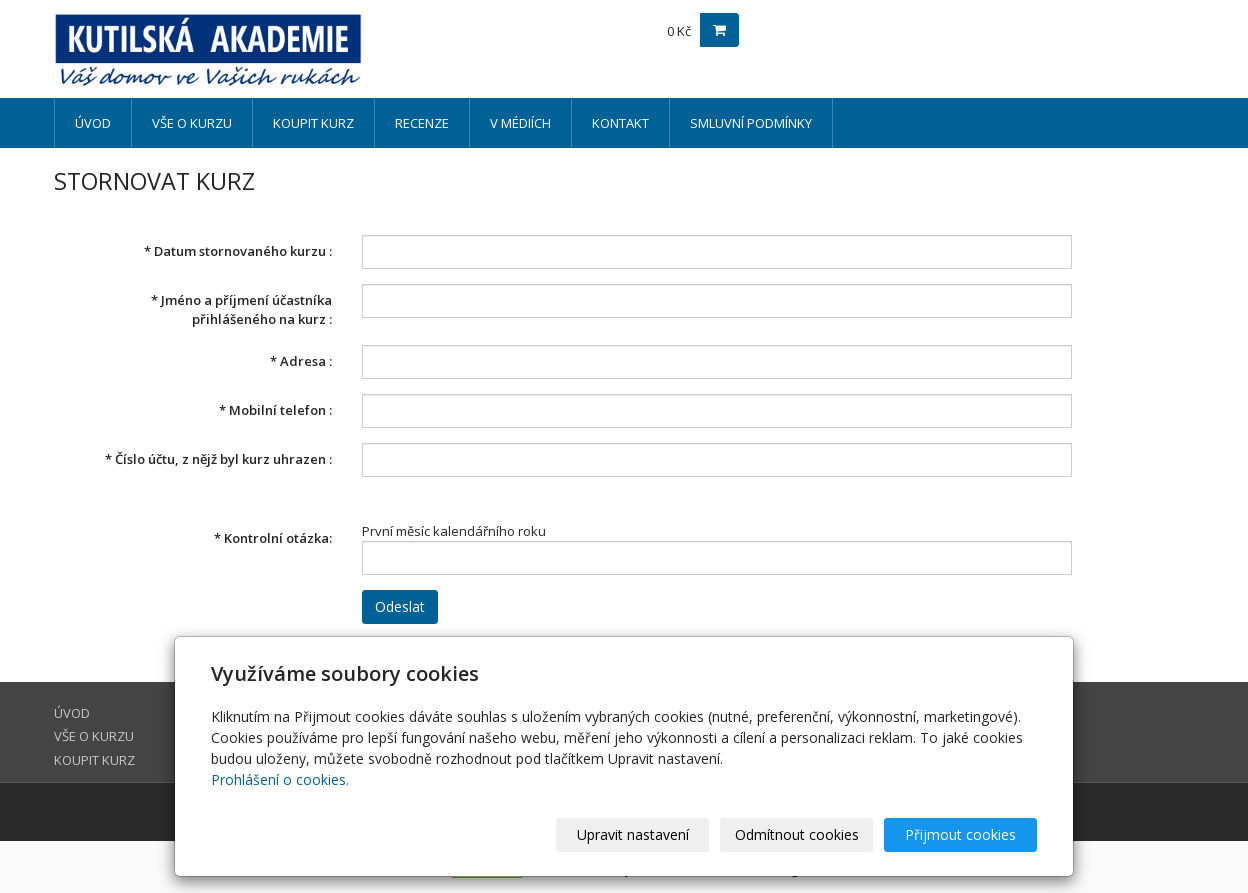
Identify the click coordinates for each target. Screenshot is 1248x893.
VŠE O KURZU (192, 123)
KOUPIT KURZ (313, 123)
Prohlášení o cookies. (280, 779)
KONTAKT (620, 123)
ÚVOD (93, 123)
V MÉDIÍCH (520, 123)
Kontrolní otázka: (273, 538)
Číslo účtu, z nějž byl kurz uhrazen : (218, 459)
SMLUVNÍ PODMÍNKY (751, 123)
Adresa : (301, 361)
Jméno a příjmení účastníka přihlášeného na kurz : (241, 310)
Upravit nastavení (633, 834)
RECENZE (422, 123)
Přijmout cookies (960, 834)
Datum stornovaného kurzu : (238, 251)
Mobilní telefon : (275, 410)
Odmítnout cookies (797, 834)
